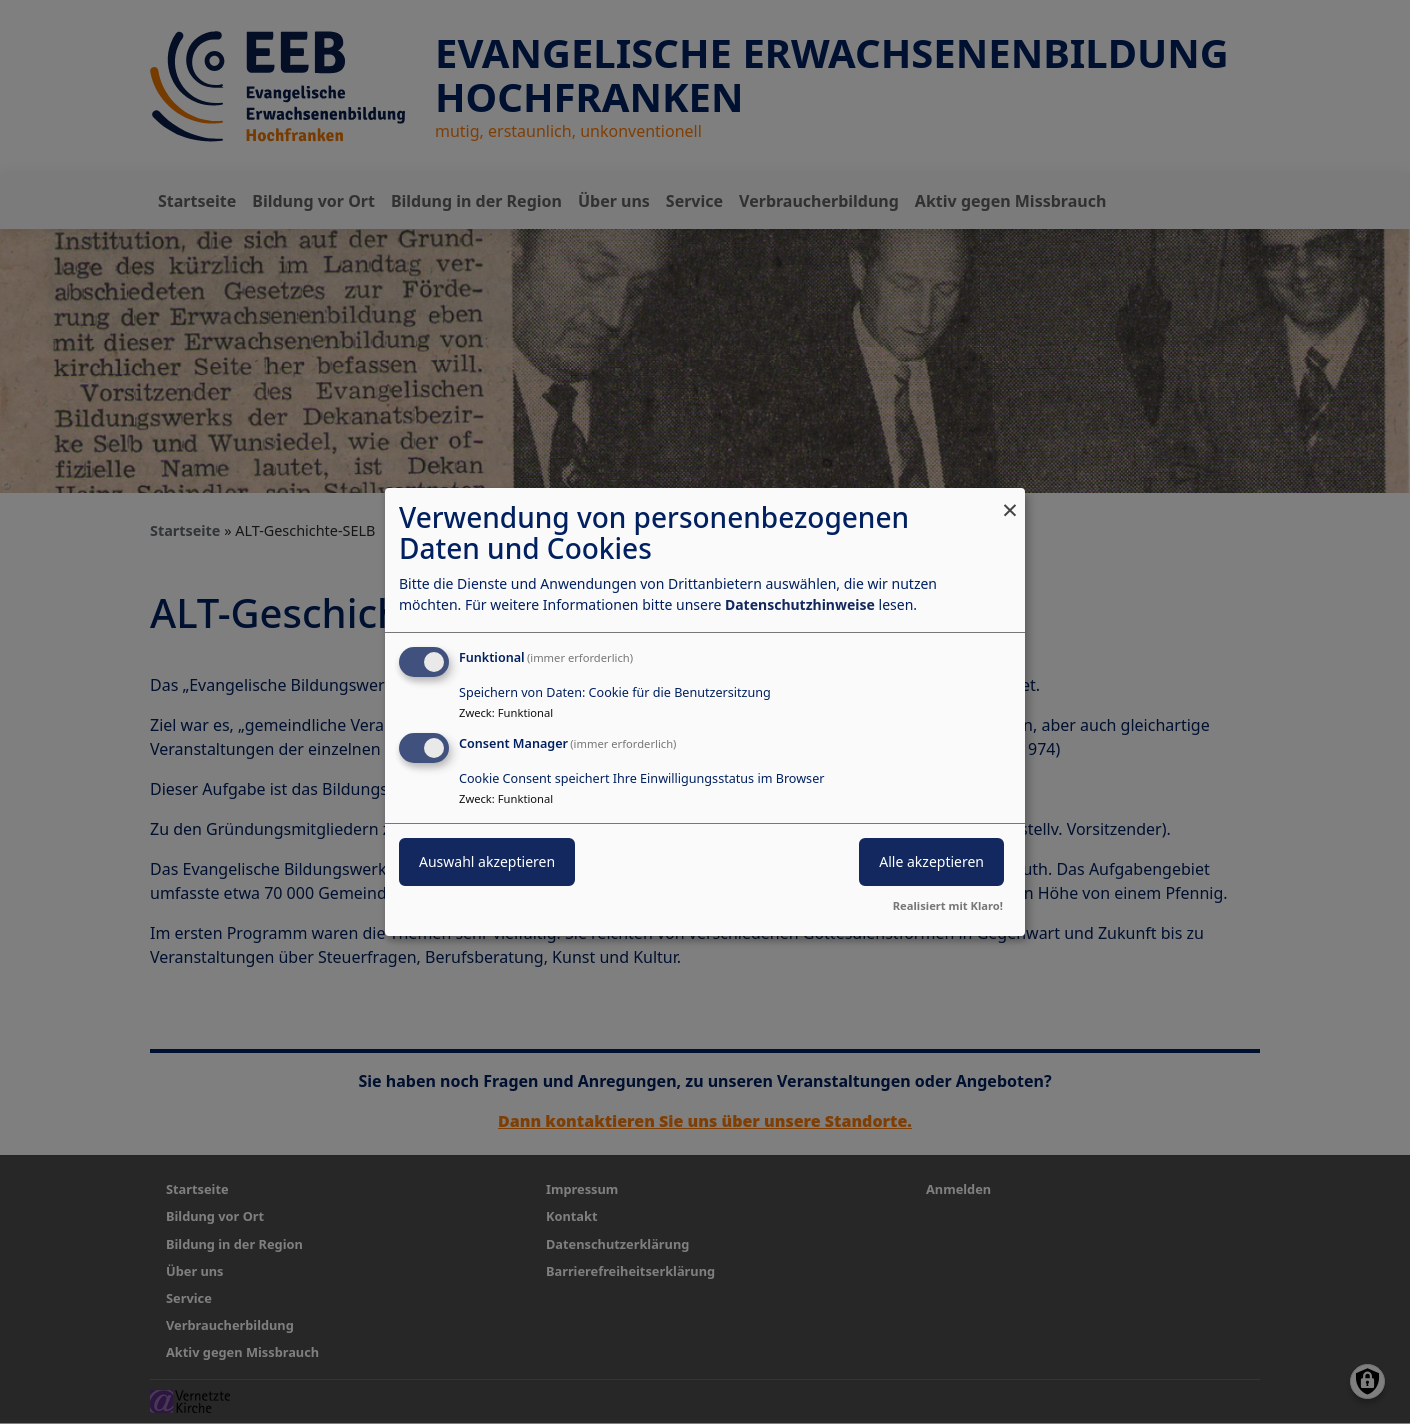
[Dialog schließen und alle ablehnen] (1010, 500)
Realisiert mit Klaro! (948, 905)
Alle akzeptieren (931, 861)
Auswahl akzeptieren (487, 861)
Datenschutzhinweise (800, 604)
